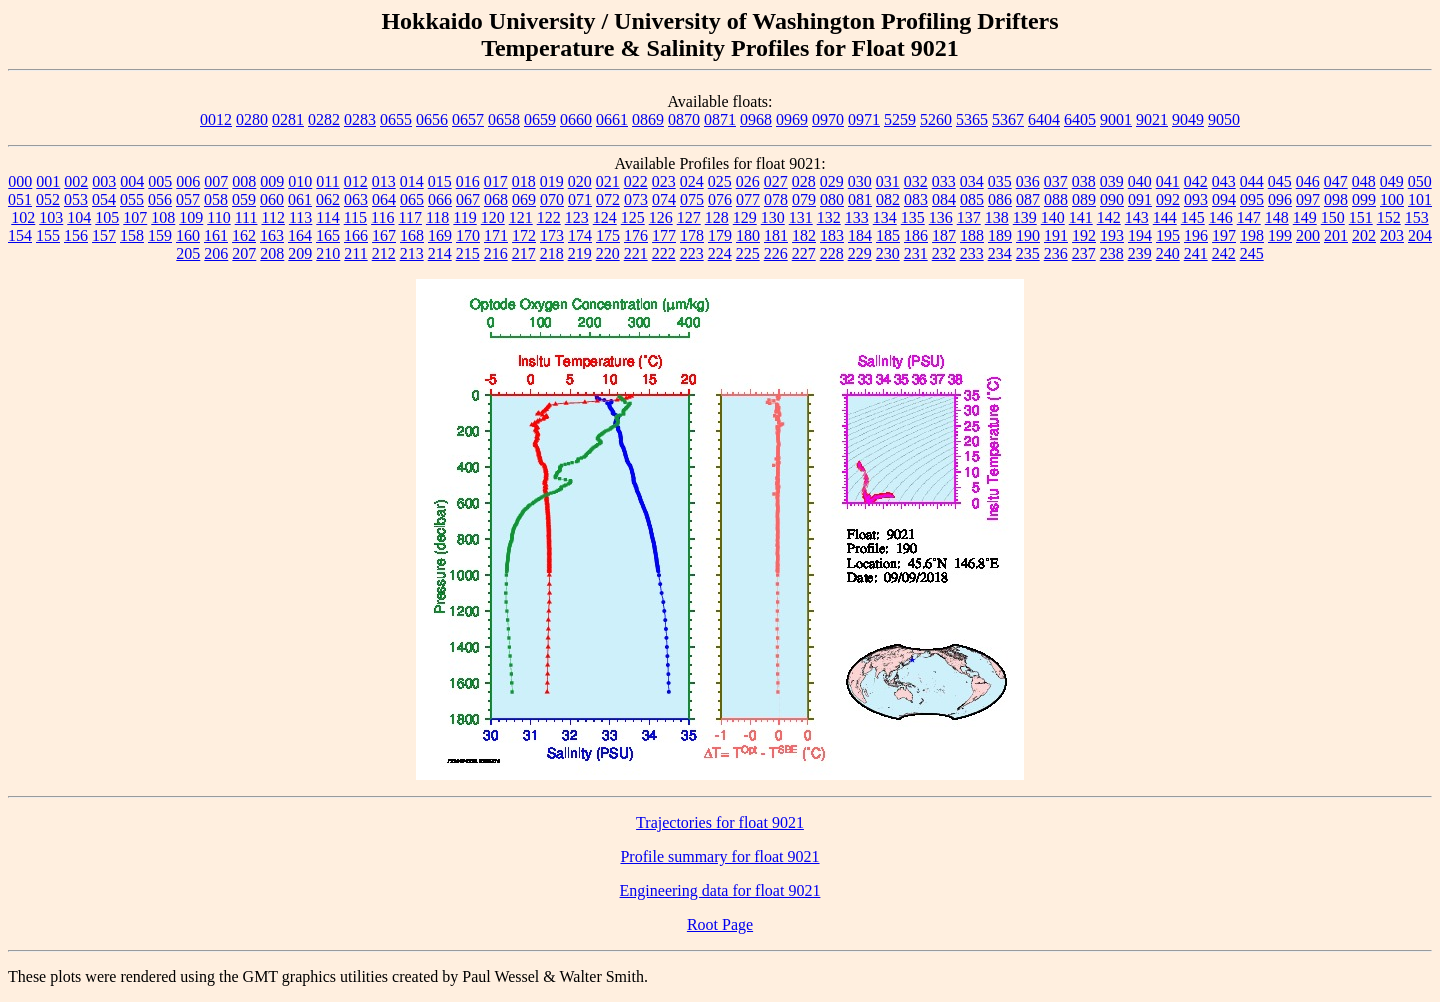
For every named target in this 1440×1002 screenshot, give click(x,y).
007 (216, 181)
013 (384, 181)
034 (972, 181)
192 (1084, 235)
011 (327, 181)
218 (552, 253)
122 (549, 217)
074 (664, 199)
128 (717, 217)
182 (804, 235)
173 (552, 235)
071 (580, 199)
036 (1028, 181)
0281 (288, 119)
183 (832, 235)
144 (1165, 217)
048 (1364, 181)
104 (79, 217)
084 (944, 199)
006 (188, 181)
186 (916, 235)
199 (1280, 235)
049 (1392, 181)
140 (1053, 217)
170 (468, 235)
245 (1252, 253)
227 (804, 253)
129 (745, 217)
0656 (432, 119)
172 (524, 235)
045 (1280, 181)
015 (440, 181)
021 (608, 181)
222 (664, 253)
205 (188, 253)
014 (412, 181)
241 (1196, 253)
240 (1168, 253)
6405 (1080, 119)
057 (188, 199)
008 (244, 181)
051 (20, 199)
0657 (468, 119)
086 (1000, 199)
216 (496, 253)
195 (1168, 235)
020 (580, 181)
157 (104, 235)
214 (440, 253)
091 (1140, 199)
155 (48, 235)
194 (1140, 235)
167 (384, 235)
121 (521, 217)
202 (1364, 235)
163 (272, 235)
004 (132, 181)
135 (913, 217)
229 (860, 253)
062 (328, 199)
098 (1336, 199)
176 (636, 235)
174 (580, 235)
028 (804, 181)
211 (355, 253)
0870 (684, 119)
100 (1392, 199)
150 (1333, 217)
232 (944, 253)
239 (1140, 253)
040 (1140, 181)
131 (801, 217)
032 (916, 181)
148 (1277, 217)
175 (608, 235)
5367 (1008, 119)
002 (76, 181)
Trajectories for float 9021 (720, 822)
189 (1000, 235)
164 (300, 235)
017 (496, 181)
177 (664, 235)
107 (135, 217)
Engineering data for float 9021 (720, 890)
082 (888, 199)
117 (410, 217)
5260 (936, 119)
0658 (504, 119)
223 (692, 253)
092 (1168, 199)
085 (972, 199)
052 (48, 199)
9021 (1152, 119)
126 (661, 217)
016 (468, 181)
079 (804, 199)
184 (860, 235)
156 (76, 235)
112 (272, 217)
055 (132, 199)
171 (496, 235)
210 (328, 253)
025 (720, 181)
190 (1028, 235)
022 (636, 181)
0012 (216, 119)
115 (355, 217)
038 (1084, 181)
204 (1420, 235)
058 (216, 199)
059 (244, 199)
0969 (792, 119)
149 (1305, 217)
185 (888, 235)
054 (104, 199)
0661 (612, 119)
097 (1308, 199)
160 (188, 235)
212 (384, 253)
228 (832, 253)
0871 (720, 119)
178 (692, 235)
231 (916, 253)
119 (464, 217)
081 (860, 199)
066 (440, 199)
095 (1252, 199)
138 (997, 217)
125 (633, 217)
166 (356, 235)
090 (1112, 199)
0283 (360, 119)
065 (412, 199)
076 (720, 199)
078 (776, 199)
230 (888, 253)
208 (272, 253)
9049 (1188, 119)
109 (191, 217)
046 (1308, 181)
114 (327, 217)
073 (636, 199)
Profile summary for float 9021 (719, 856)
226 (776, 253)
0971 (864, 119)
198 (1252, 235)
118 (437, 217)
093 (1196, 199)
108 (163, 217)
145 (1193, 217)
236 (1056, 253)
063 (356, 199)
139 (1025, 217)
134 (885, 217)
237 (1084, 253)
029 (832, 181)
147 (1249, 217)
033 (944, 181)
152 (1389, 217)
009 (272, 181)
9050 (1224, 119)
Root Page (720, 924)
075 (692, 199)
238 (1112, 253)
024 (692, 181)
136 (941, 217)
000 (20, 181)
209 (300, 253)
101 (1420, 199)
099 (1364, 199)
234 (1000, 253)
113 (300, 217)
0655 (396, 119)
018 (524, 181)
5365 (972, 119)
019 (552, 181)
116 (382, 217)
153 (1417, 217)
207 (244, 253)
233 (972, 253)
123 (577, 217)
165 (328, 235)
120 (493, 217)
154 (20, 235)
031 (888, 181)
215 (468, 253)
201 (1336, 235)
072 (608, 199)
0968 (756, 119)
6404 (1044, 119)
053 (76, 199)
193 (1112, 235)
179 (720, 235)
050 (1420, 181)
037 (1056, 181)
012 (356, 181)
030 (860, 181)
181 (776, 235)
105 (107, 217)
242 (1224, 253)
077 (748, 199)
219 (580, 253)
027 (776, 181)
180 (748, 235)
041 (1168, 181)
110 (218, 217)
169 (440, 235)
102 (23, 217)
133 (857, 217)
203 (1392, 235)
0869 (648, 119)
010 (300, 181)
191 (1056, 235)
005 (160, 181)
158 (132, 235)
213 (412, 253)
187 (944, 235)
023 (664, 181)
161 (216, 235)
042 (1196, 181)
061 (300, 199)
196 (1196, 235)
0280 (252, 119)
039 (1112, 181)
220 (608, 253)
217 (524, 253)
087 (1028, 199)
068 (496, 199)
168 (412, 235)
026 (748, 181)
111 (246, 217)
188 (972, 235)
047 (1336, 181)
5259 (900, 119)
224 (720, 253)
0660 (576, 119)
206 (216, 253)
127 (689, 217)
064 (384, 199)
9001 (1116, 119)
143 (1137, 217)
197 (1224, 235)
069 (524, 199)
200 (1308, 235)
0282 (324, 119)
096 (1280, 199)
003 (104, 181)
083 (916, 199)
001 (48, 181)
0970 (828, 119)
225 (748, 253)
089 (1084, 199)
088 (1056, 199)
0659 (540, 119)
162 (244, 235)
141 (1081, 217)
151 (1361, 217)
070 (552, 199)
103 (51, 217)
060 (272, 199)
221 (636, 253)
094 (1224, 199)
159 (160, 235)
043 (1224, 181)
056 (160, 199)
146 (1221, 217)
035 (1000, 181)
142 (1109, 217)
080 (832, 199)
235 (1028, 253)
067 (468, 199)
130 (773, 217)
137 (969, 217)
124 (605, 217)
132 (829, 217)
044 (1252, 181)
